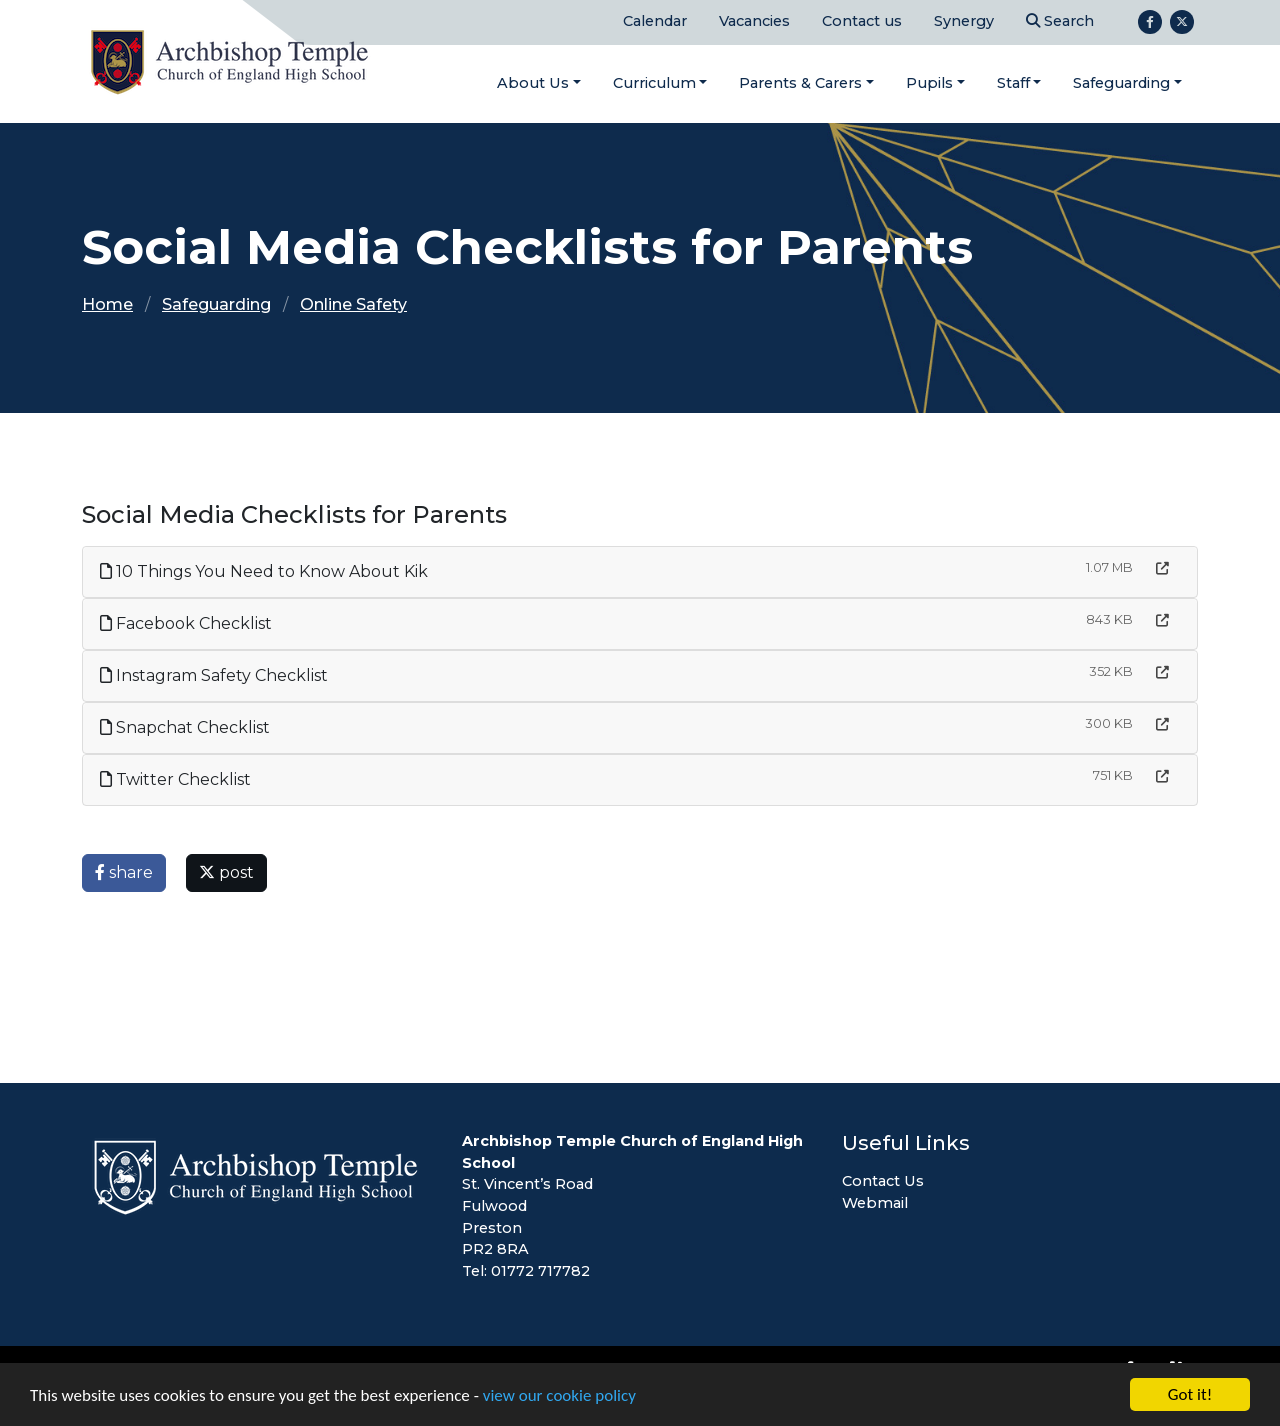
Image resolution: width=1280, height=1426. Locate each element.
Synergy (964, 21)
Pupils (929, 83)
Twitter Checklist (175, 779)
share (124, 872)
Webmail (875, 1203)
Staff (1013, 83)
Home (107, 304)
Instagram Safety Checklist (214, 675)
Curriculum (654, 83)
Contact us (862, 21)
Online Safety (353, 304)
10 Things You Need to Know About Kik (264, 571)
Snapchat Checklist (185, 727)
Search (1060, 21)
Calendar (655, 21)
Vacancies (754, 21)
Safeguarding (1121, 83)
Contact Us (883, 1181)
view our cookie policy (559, 1396)
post (226, 872)
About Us (533, 83)
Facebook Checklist (186, 623)
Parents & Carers (800, 83)
